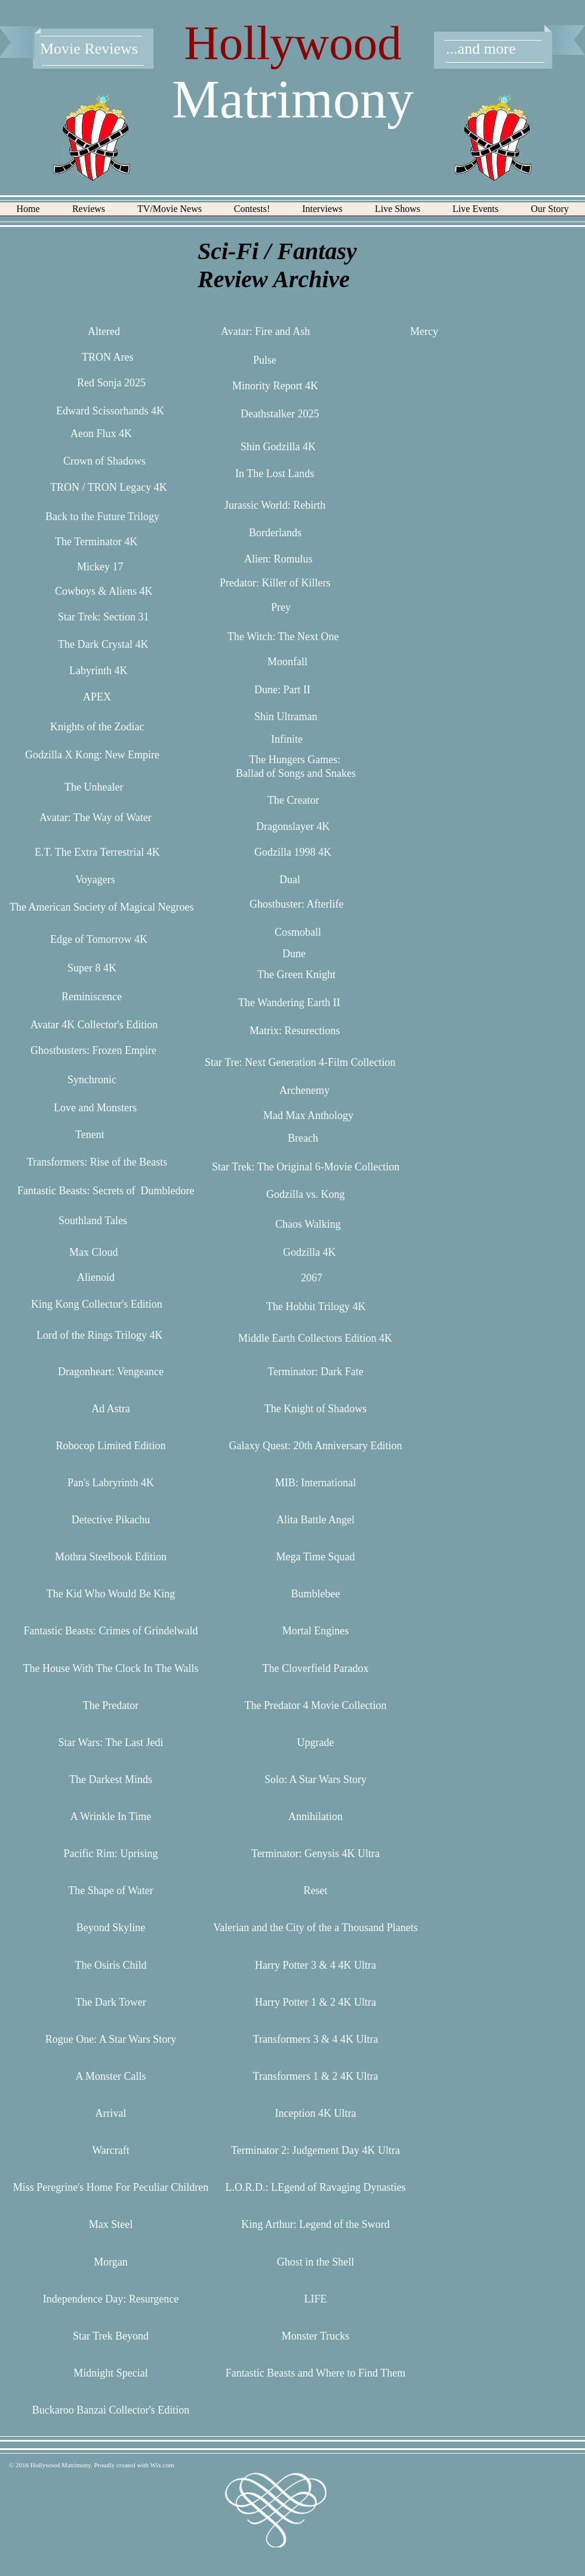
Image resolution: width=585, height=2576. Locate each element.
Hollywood (293, 43)
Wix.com (162, 2465)
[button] (88, 212)
